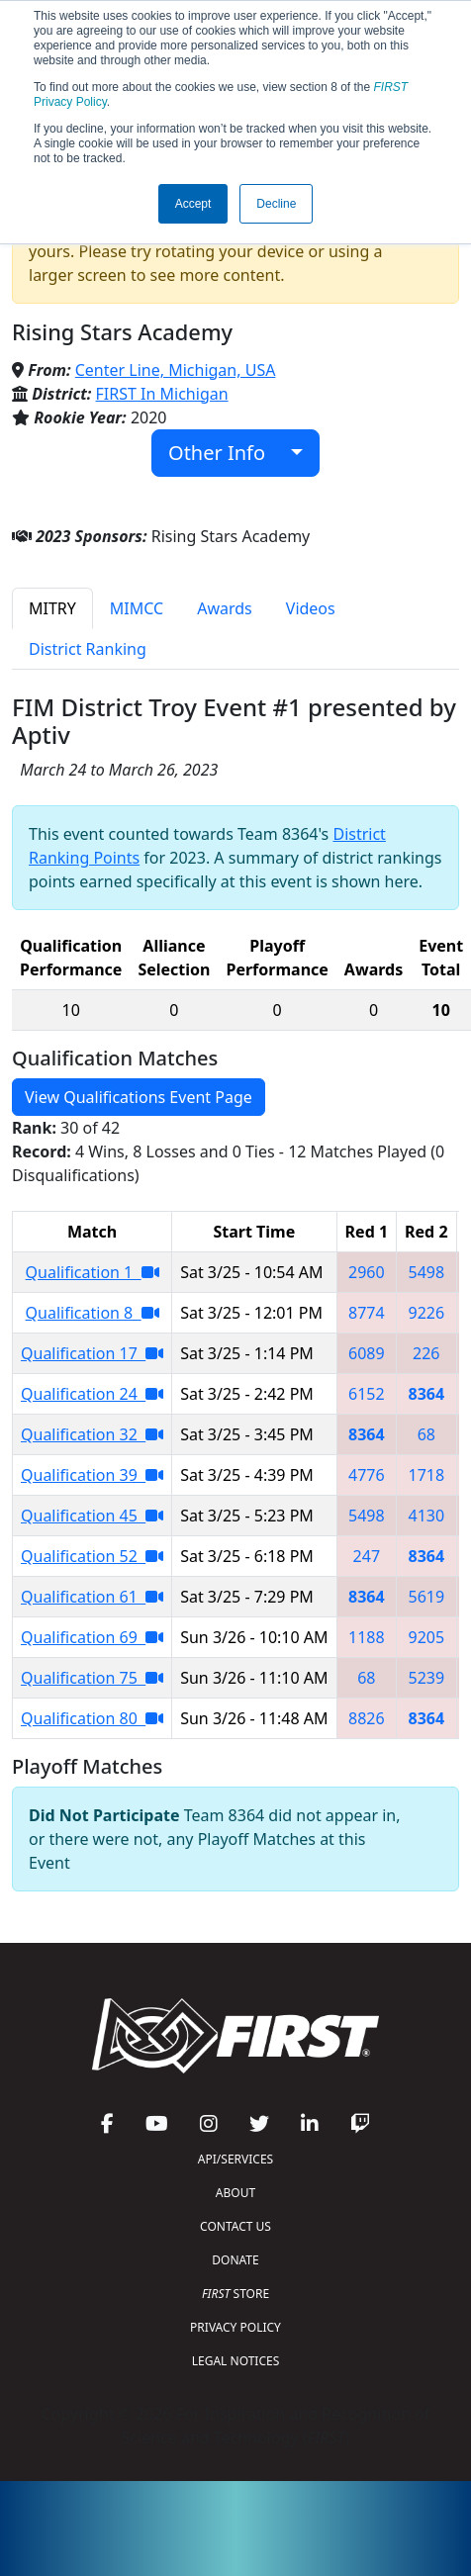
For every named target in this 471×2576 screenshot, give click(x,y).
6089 (366, 1353)
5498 (427, 1272)
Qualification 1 (92, 1272)
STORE (235, 2293)
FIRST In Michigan (162, 394)
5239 (427, 1678)
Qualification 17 (92, 1353)
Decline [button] (276, 204)
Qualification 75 (92, 1678)
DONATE (235, 2260)
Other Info (227, 452)
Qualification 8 (92, 1313)
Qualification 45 (92, 1515)
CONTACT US (235, 2226)
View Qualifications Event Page (138, 1097)
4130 (427, 1515)
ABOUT (235, 2192)
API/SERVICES (235, 2159)
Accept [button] (193, 204)
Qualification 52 (92, 1556)
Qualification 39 (92, 1475)
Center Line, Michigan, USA (175, 370)
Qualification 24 (92, 1394)
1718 (427, 1475)
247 (366, 1556)
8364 (427, 1394)
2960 (366, 1272)
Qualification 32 (92, 1434)
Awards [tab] (224, 608)
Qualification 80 (92, 1718)
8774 (366, 1313)
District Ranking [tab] (87, 649)
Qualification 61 (92, 1597)
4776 (366, 1475)
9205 (427, 1637)
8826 (366, 1718)
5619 (427, 1597)
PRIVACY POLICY (235, 2327)
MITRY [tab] (52, 608)
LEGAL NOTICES (236, 2360)
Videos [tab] (310, 608)
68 (426, 1434)
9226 (427, 1313)
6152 (366, 1394)
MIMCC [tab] (136, 608)
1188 (366, 1637)
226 (426, 1353)
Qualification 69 (92, 1637)
